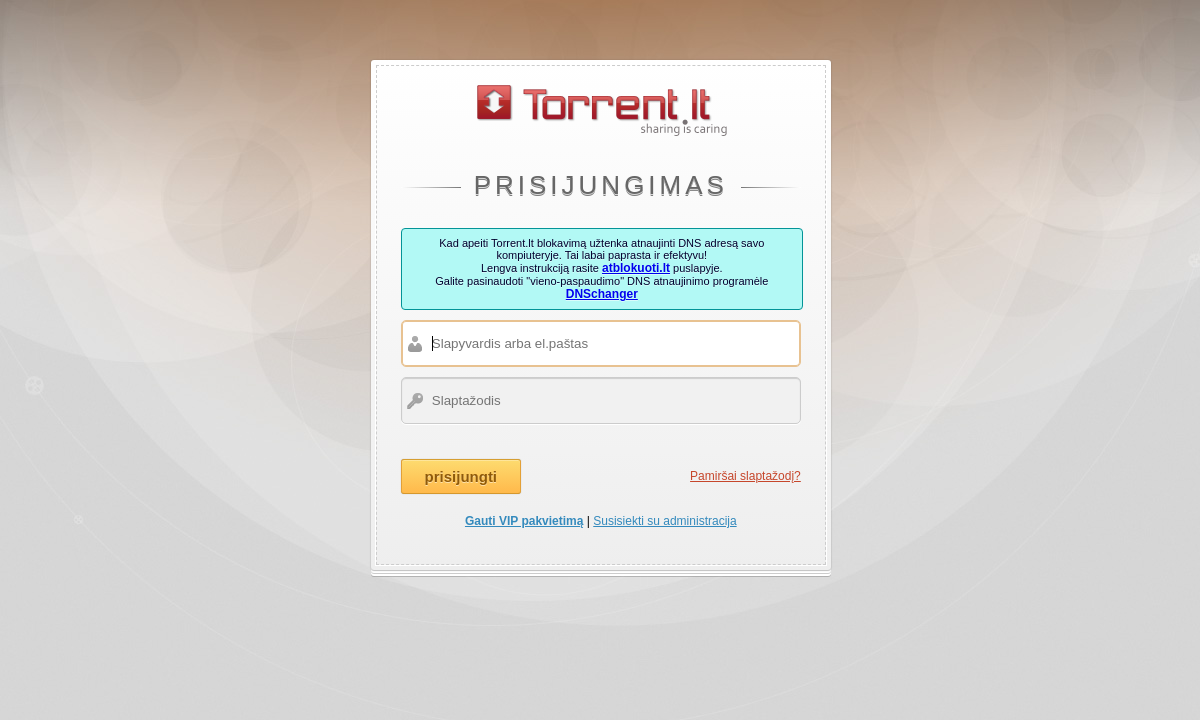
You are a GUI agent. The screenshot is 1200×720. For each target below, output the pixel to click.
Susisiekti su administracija (664, 521)
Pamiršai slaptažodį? (745, 476)
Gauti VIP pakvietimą (524, 521)
